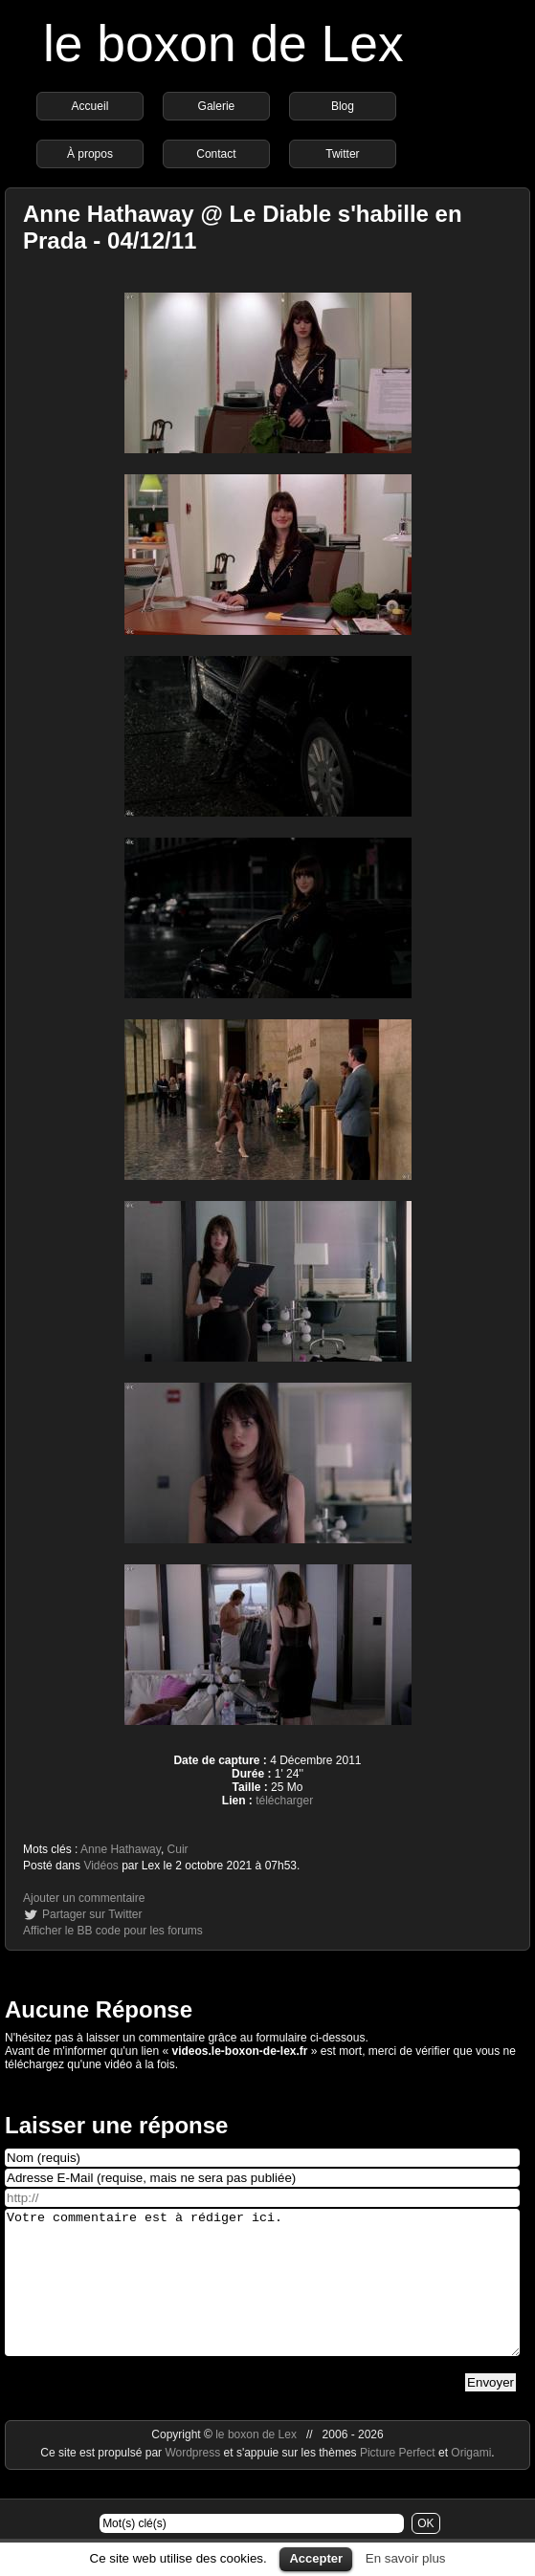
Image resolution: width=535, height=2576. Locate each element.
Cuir (178, 1849)
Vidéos (100, 1865)
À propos (90, 154)
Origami (471, 2481)
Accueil (90, 106)
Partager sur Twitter (92, 1914)
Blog (342, 106)
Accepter (316, 2558)
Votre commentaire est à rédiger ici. (262, 2297)
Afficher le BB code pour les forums (113, 1930)
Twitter (342, 154)
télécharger (284, 1800)
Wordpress (194, 2481)
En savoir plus (406, 2558)
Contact (215, 154)
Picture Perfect (397, 2481)
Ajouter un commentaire (84, 1898)
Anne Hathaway (120, 1849)
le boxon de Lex (223, 43)
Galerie (216, 106)
